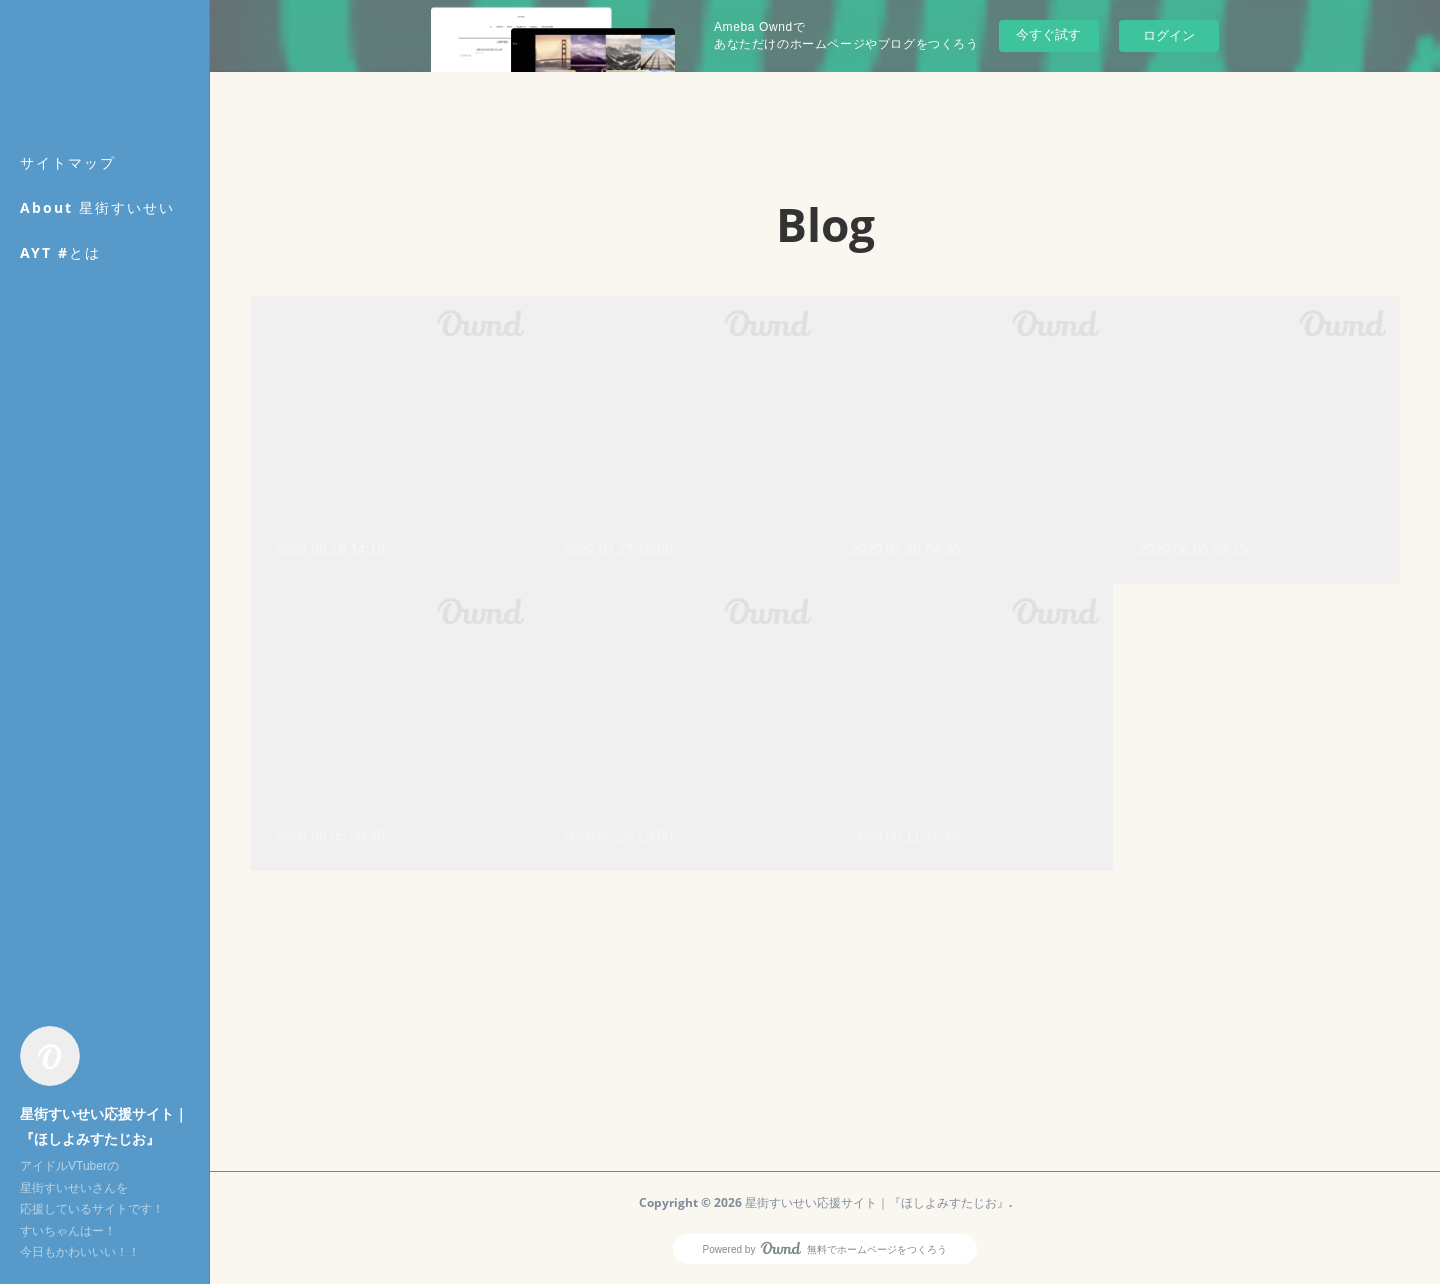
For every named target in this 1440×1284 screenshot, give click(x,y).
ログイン (1169, 35)
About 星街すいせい (97, 207)
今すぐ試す (1048, 34)
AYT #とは (60, 252)
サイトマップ (68, 162)
